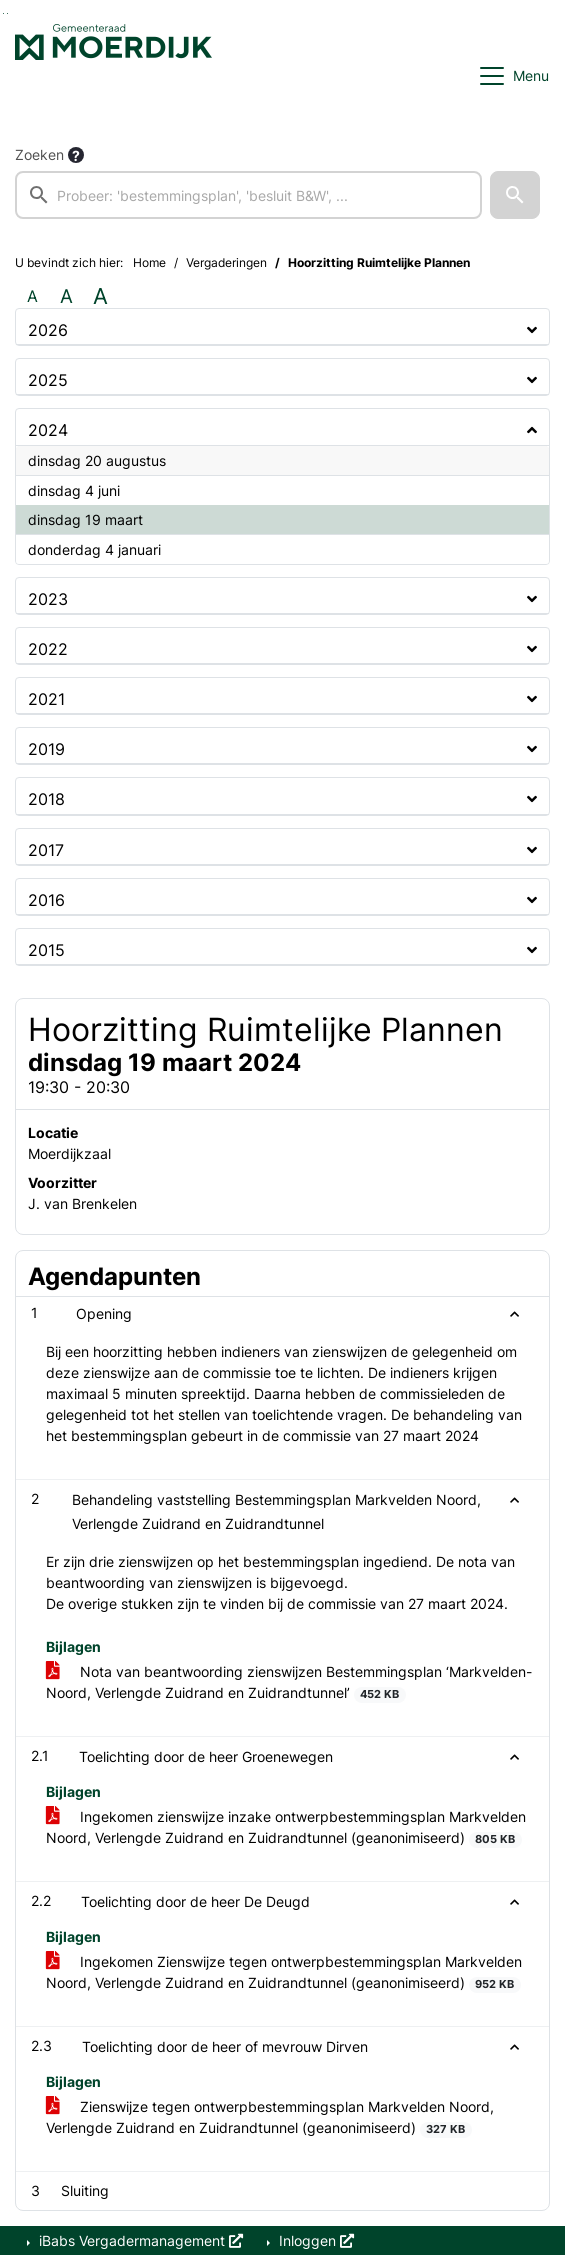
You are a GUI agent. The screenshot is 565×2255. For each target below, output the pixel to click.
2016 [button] (46, 900)
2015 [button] (46, 950)
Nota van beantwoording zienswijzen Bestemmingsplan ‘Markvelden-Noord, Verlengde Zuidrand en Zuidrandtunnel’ (289, 1683)
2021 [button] (46, 699)
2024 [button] (48, 430)
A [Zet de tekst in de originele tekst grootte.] (32, 296)
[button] (515, 195)
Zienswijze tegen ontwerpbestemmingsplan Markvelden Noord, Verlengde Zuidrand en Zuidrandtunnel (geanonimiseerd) (270, 2118)
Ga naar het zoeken (3, 13)
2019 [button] (46, 749)
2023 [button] (48, 599)
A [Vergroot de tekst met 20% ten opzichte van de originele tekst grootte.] (66, 296)
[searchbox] (248, 195)
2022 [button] (48, 649)
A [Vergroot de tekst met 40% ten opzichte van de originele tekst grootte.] (100, 296)
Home (149, 262)
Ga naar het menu (7, 13)
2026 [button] (48, 330)
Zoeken (39, 154)
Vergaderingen (226, 262)
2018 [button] (46, 799)
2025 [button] (48, 380)
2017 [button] (46, 850)
